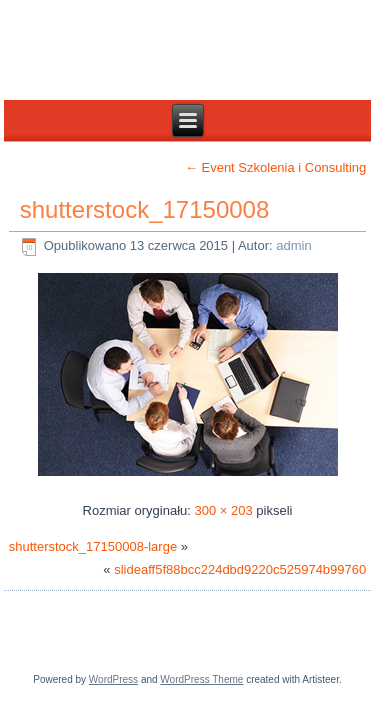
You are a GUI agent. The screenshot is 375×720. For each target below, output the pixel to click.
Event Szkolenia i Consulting (275, 167)
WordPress (113, 679)
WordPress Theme (201, 679)
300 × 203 (224, 510)
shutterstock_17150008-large (93, 546)
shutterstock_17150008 (145, 209)
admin (293, 245)
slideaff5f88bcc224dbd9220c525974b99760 (240, 569)
